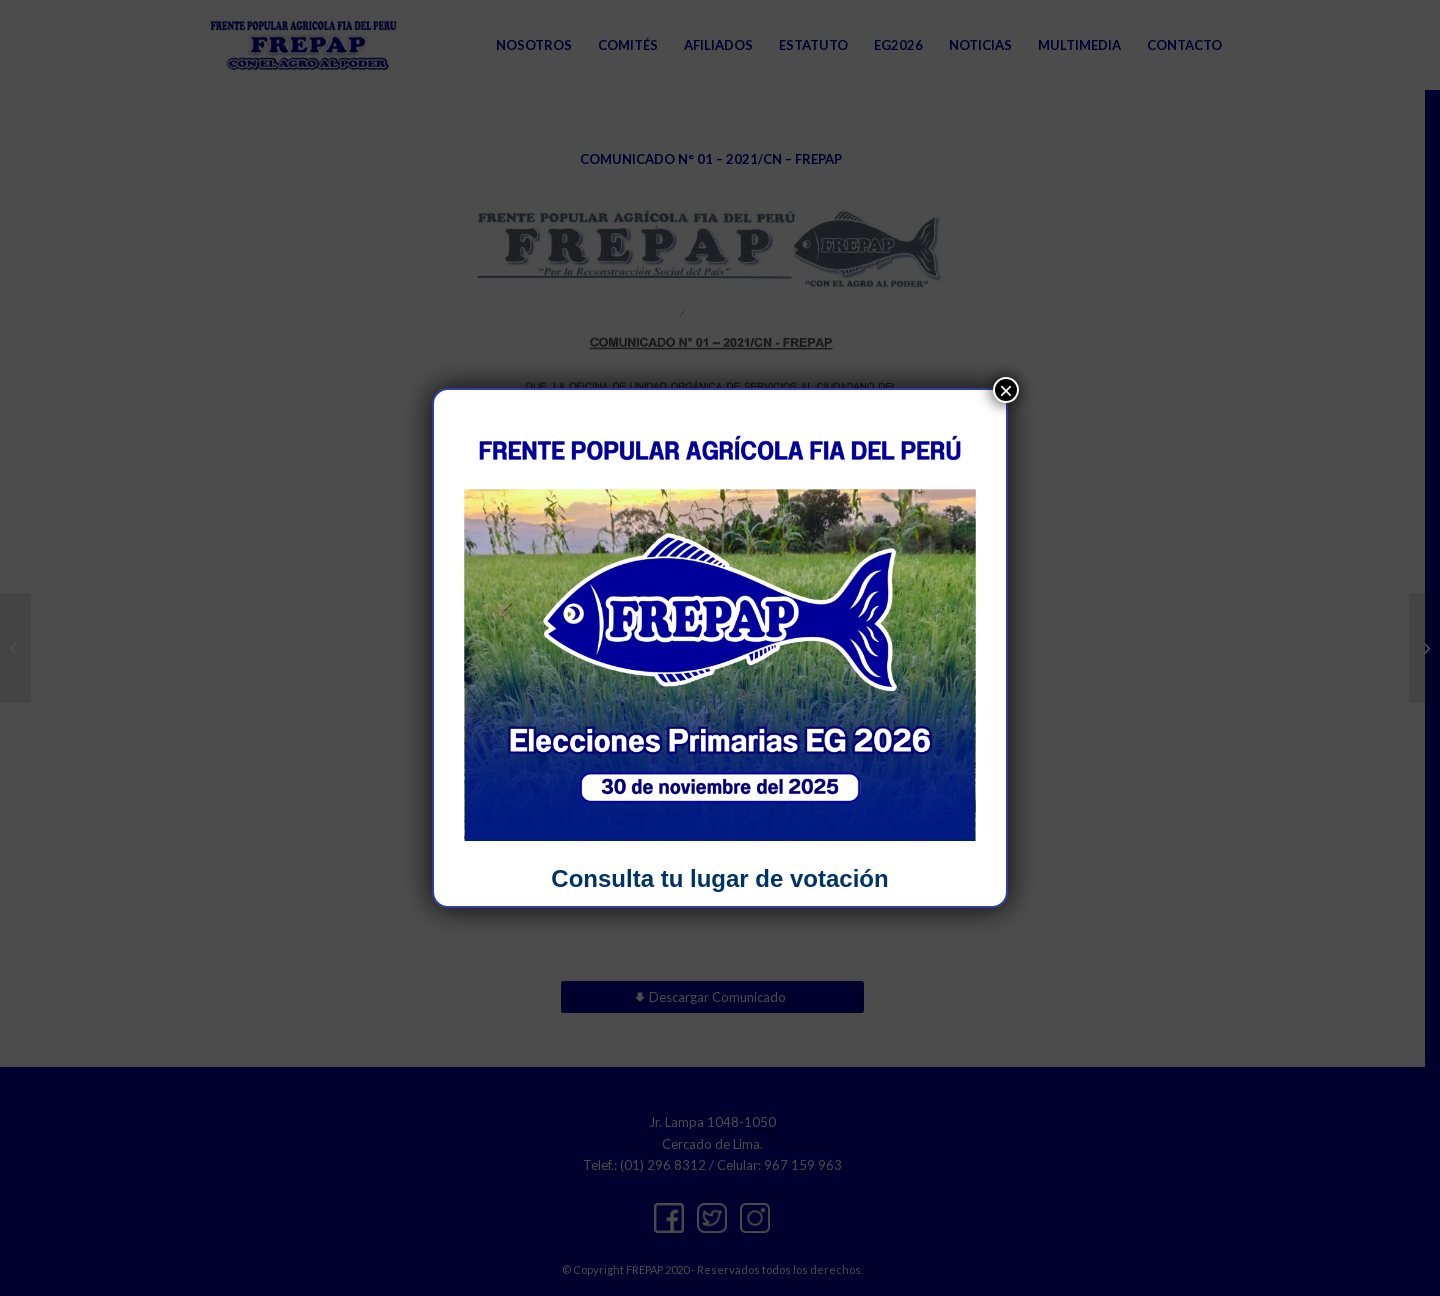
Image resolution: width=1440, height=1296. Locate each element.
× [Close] (1006, 390)
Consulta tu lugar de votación (719, 878)
